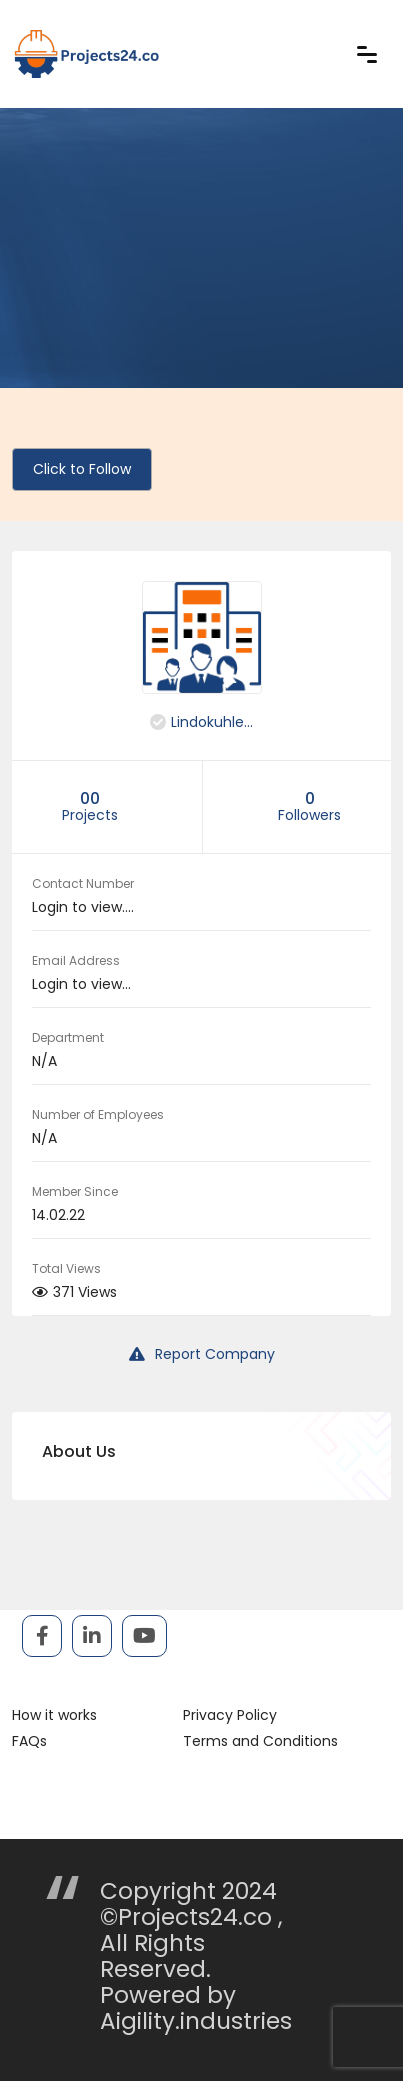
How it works (54, 1715)
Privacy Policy (230, 1715)
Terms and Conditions (260, 1741)
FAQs (29, 1741)
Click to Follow (82, 469)
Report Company (202, 1354)
